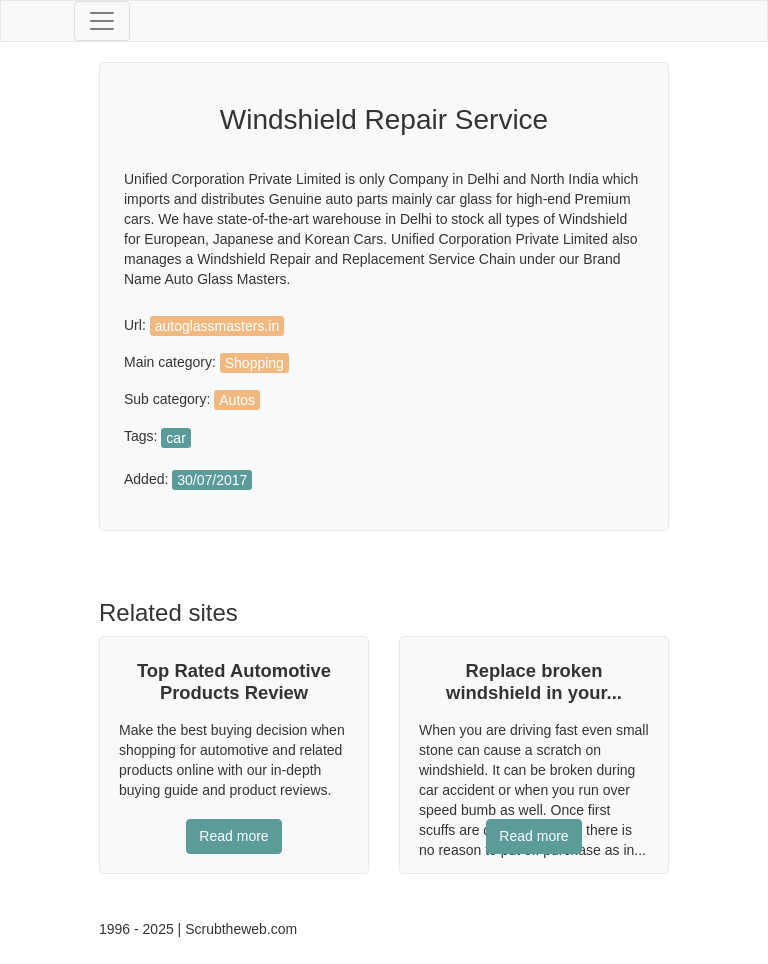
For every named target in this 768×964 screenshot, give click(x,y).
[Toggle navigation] (102, 21)
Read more (233, 836)
